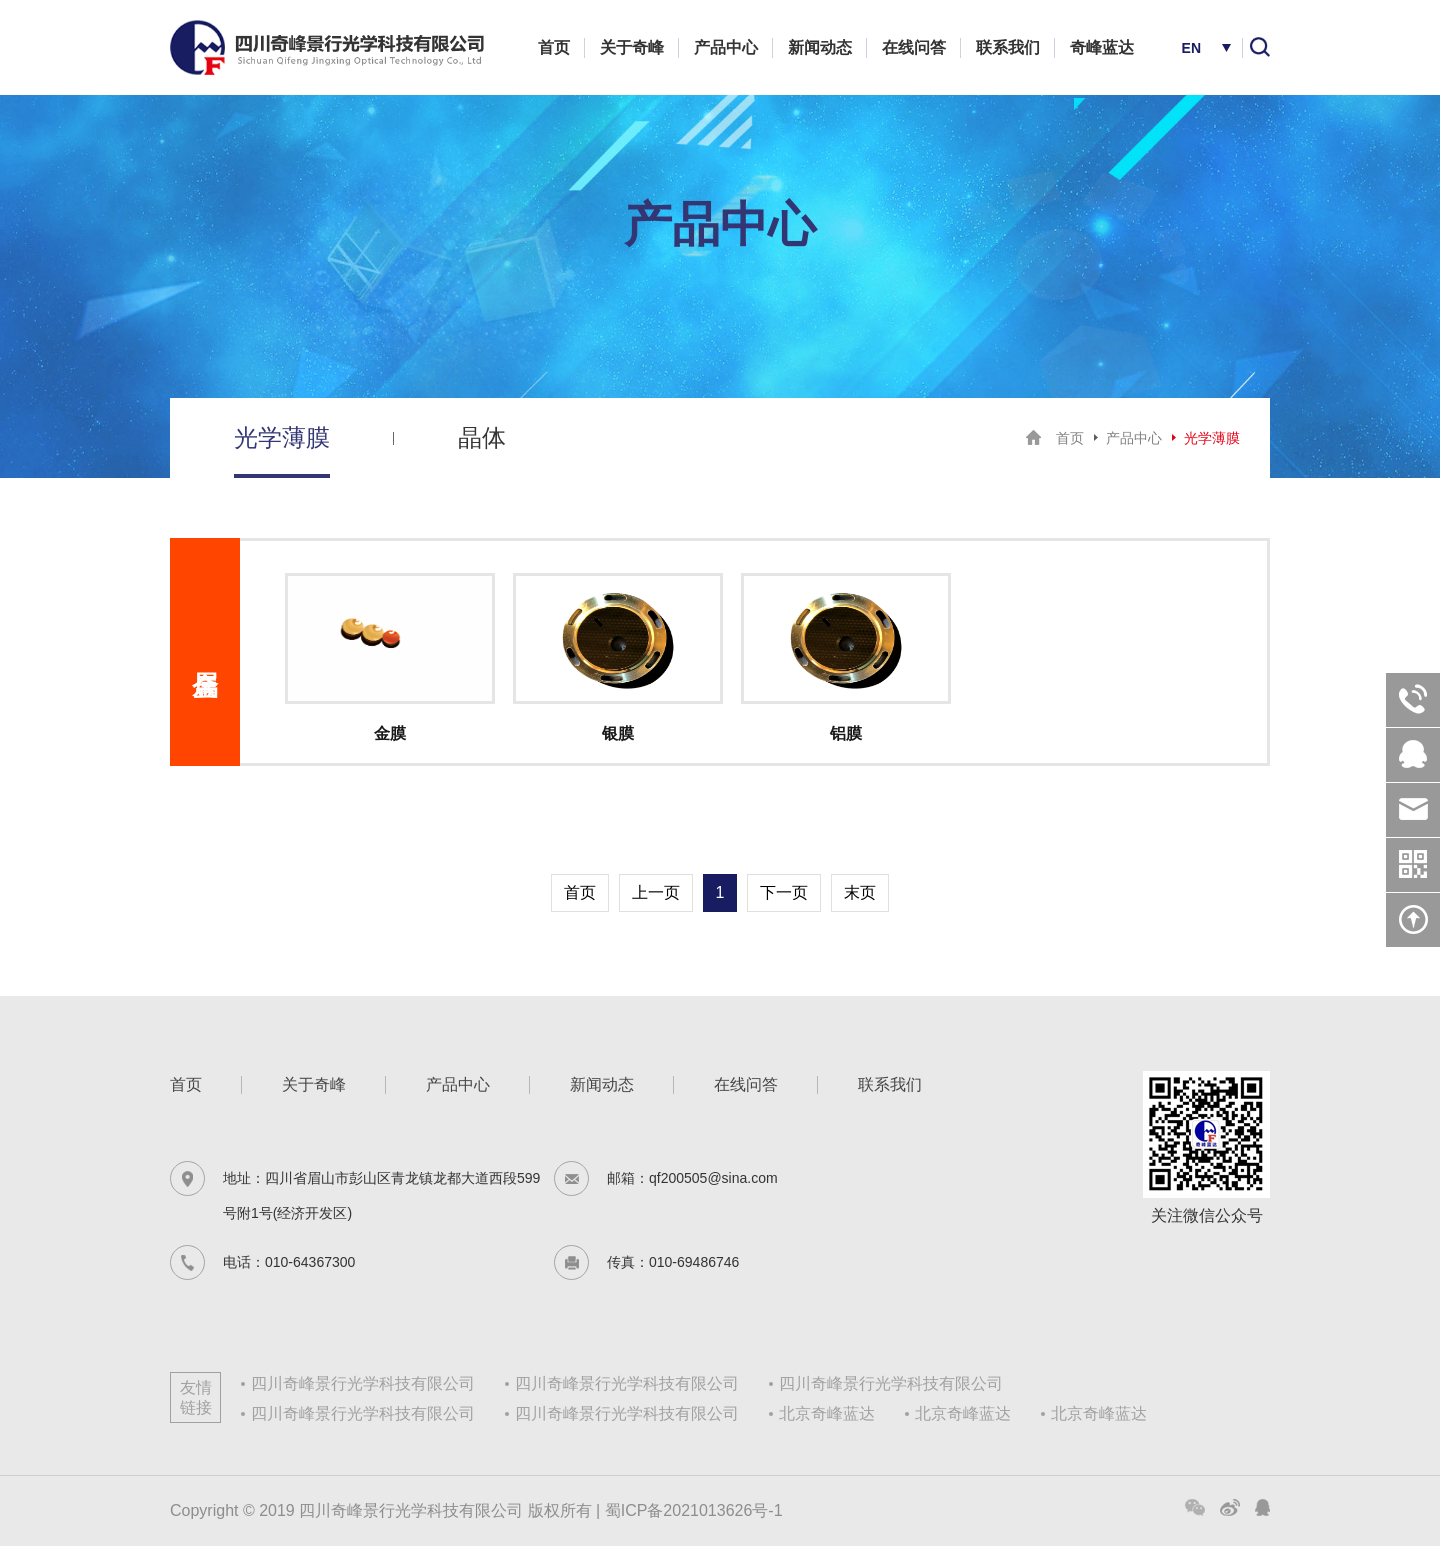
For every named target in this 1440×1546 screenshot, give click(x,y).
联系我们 (1008, 47)
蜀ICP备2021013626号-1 (694, 1510)
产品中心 (726, 47)
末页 (860, 892)
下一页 (784, 892)
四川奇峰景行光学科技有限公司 (363, 1383)
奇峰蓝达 (1102, 47)
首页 (554, 47)
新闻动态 (820, 47)
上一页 (656, 892)
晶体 (482, 437)
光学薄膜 (282, 437)
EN (1191, 48)
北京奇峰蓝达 (827, 1413)
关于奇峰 (632, 47)
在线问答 (914, 47)
